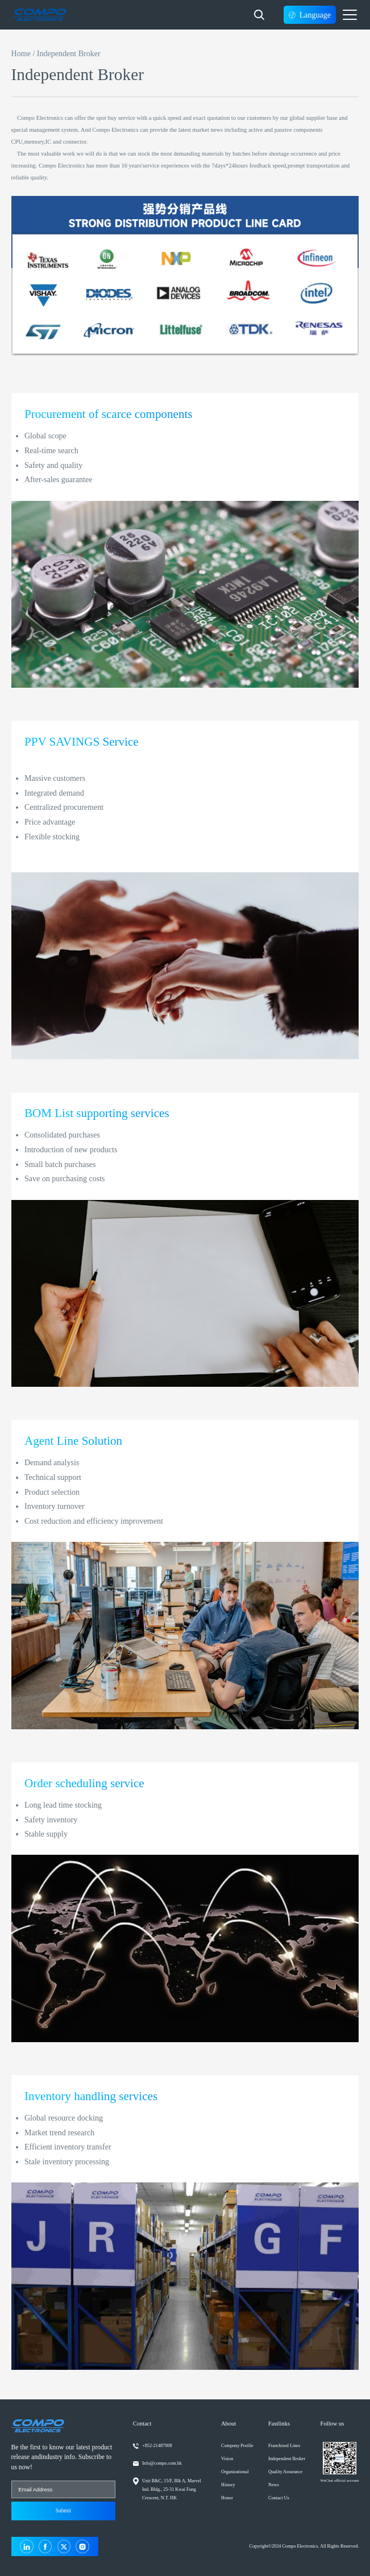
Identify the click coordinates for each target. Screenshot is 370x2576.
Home (21, 53)
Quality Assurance (285, 2471)
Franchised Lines (284, 2445)
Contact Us (278, 2497)
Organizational (235, 2471)
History (228, 2484)
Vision (227, 2458)
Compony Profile (237, 2445)
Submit (63, 2511)
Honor (227, 2497)
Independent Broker (286, 2458)
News (273, 2484)
